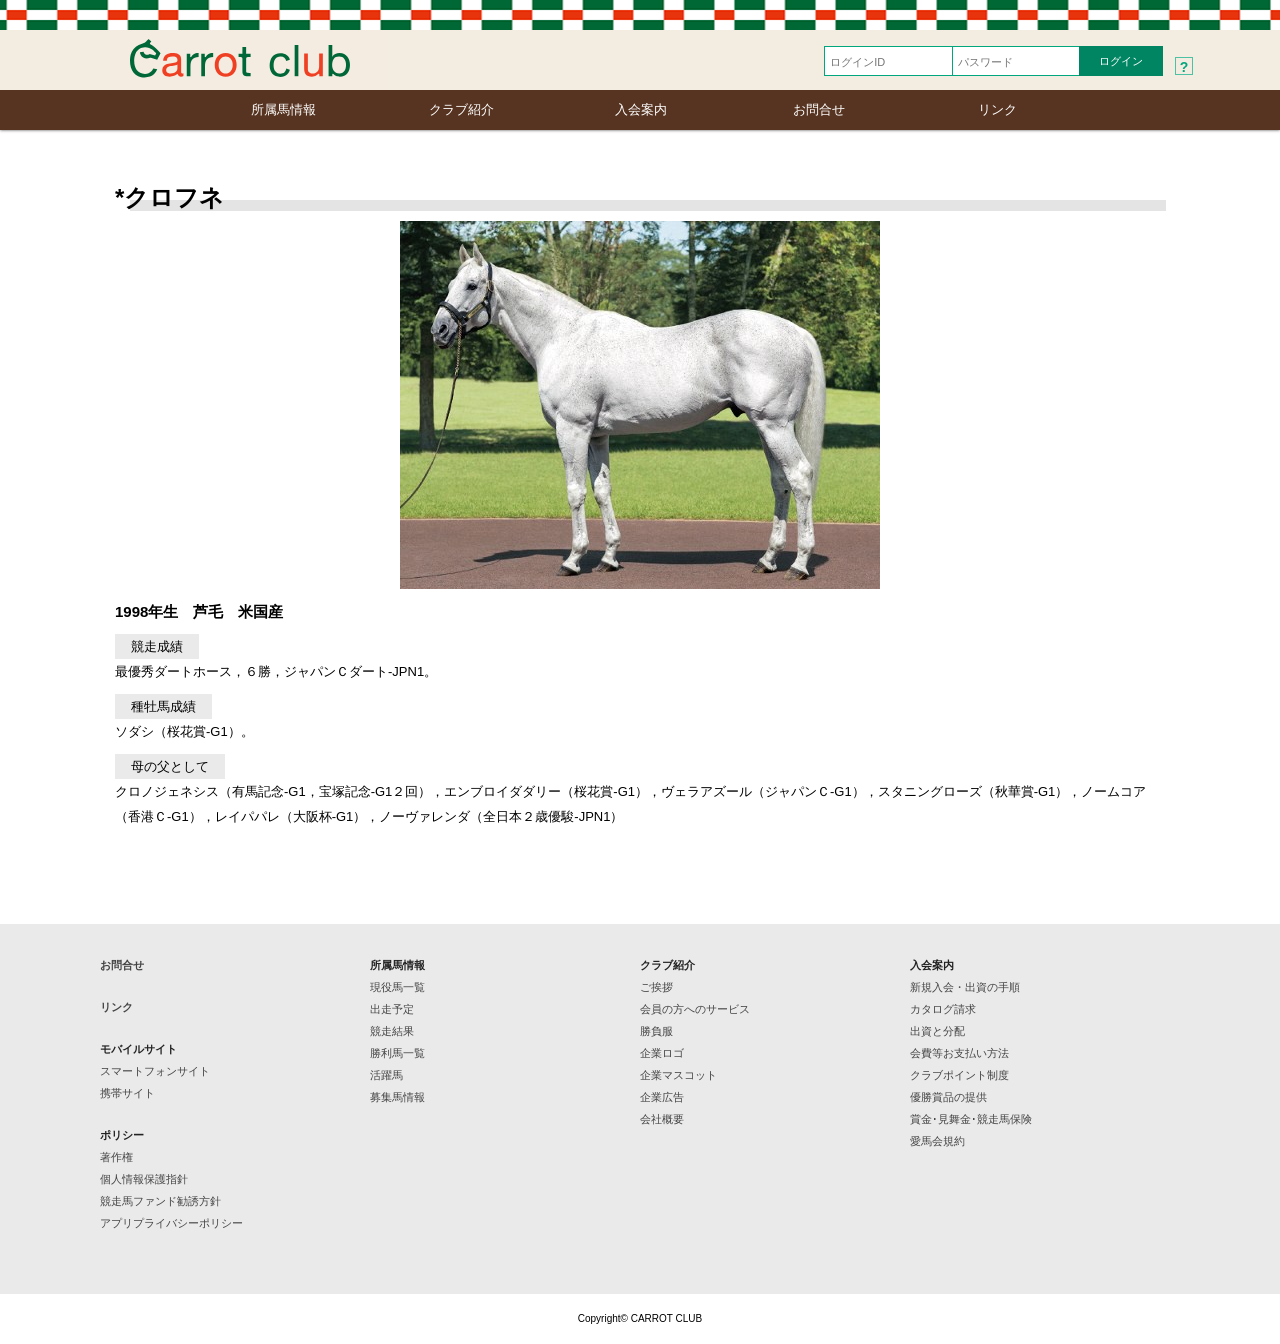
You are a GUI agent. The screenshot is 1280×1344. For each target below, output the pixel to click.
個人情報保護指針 (144, 1179)
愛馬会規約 (937, 1141)
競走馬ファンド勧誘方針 (160, 1201)
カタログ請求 (943, 1009)
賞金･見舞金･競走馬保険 (971, 1119)
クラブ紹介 (461, 109)
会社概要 (662, 1119)
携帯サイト (127, 1093)
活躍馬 (386, 1075)
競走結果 (392, 1031)
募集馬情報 (397, 1097)
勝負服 (656, 1031)
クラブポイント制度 (959, 1075)
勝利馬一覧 (397, 1053)
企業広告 (662, 1097)
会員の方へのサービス (695, 1009)
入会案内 (641, 109)
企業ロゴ (662, 1053)
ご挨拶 (656, 987)
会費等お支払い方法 (959, 1053)
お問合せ (819, 109)
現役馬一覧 (397, 987)
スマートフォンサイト (155, 1071)
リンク (997, 109)
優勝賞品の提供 (948, 1097)
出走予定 (392, 1009)
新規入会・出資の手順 (965, 987)
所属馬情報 (283, 109)
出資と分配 (937, 1031)
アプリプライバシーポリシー (171, 1223)
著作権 (116, 1157)
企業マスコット (678, 1075)
